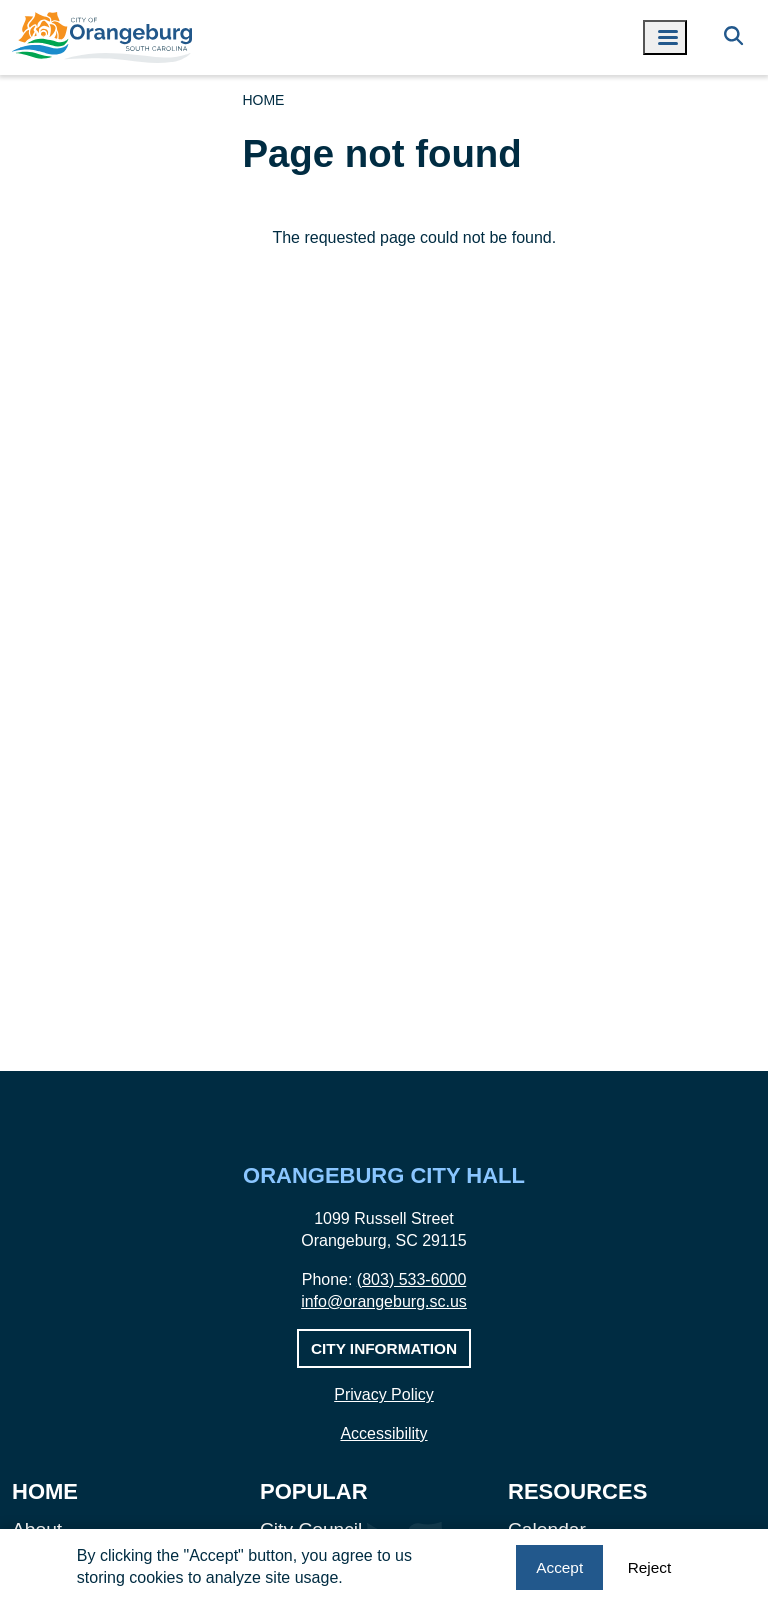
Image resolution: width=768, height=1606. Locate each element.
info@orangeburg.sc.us (384, 1301)
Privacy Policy (384, 1394)
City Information (384, 1348)
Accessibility (383, 1433)
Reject (650, 1568)
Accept (559, 1568)
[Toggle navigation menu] (665, 37)
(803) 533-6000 (411, 1279)
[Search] (733, 38)
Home (263, 100)
